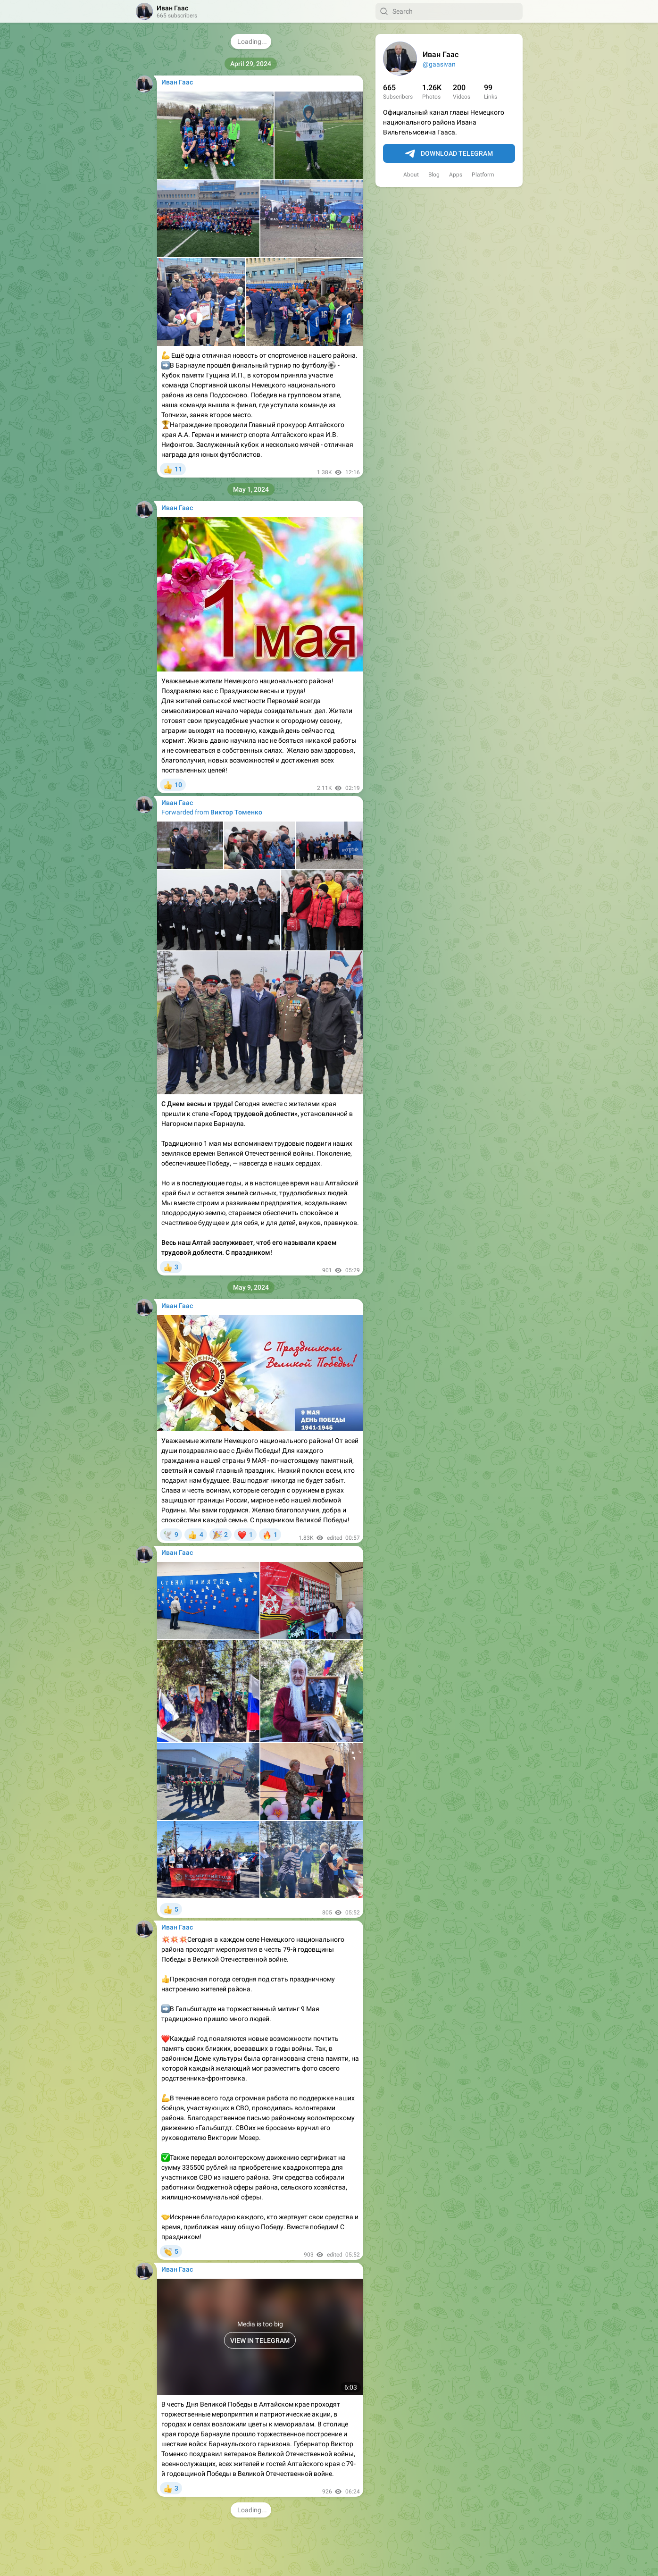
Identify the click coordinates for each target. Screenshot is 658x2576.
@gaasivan (439, 64)
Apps (455, 174)
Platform (483, 174)
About (411, 174)
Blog (434, 174)
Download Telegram (449, 154)
